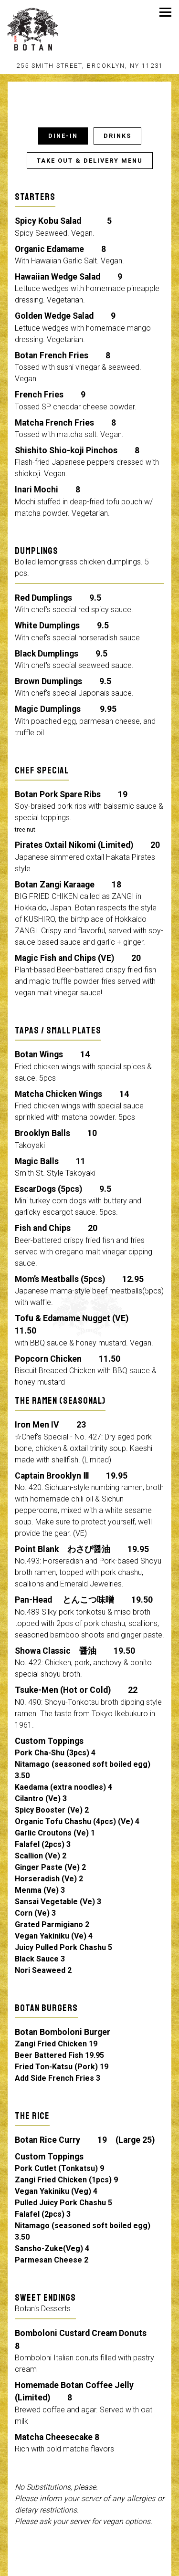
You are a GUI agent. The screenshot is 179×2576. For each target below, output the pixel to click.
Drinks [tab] (117, 138)
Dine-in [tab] (63, 138)
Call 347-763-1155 (89, 2550)
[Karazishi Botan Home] (47, 28)
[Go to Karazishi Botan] (89, 65)
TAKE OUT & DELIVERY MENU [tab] (90, 162)
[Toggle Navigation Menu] (165, 12)
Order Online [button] (89, 2567)
